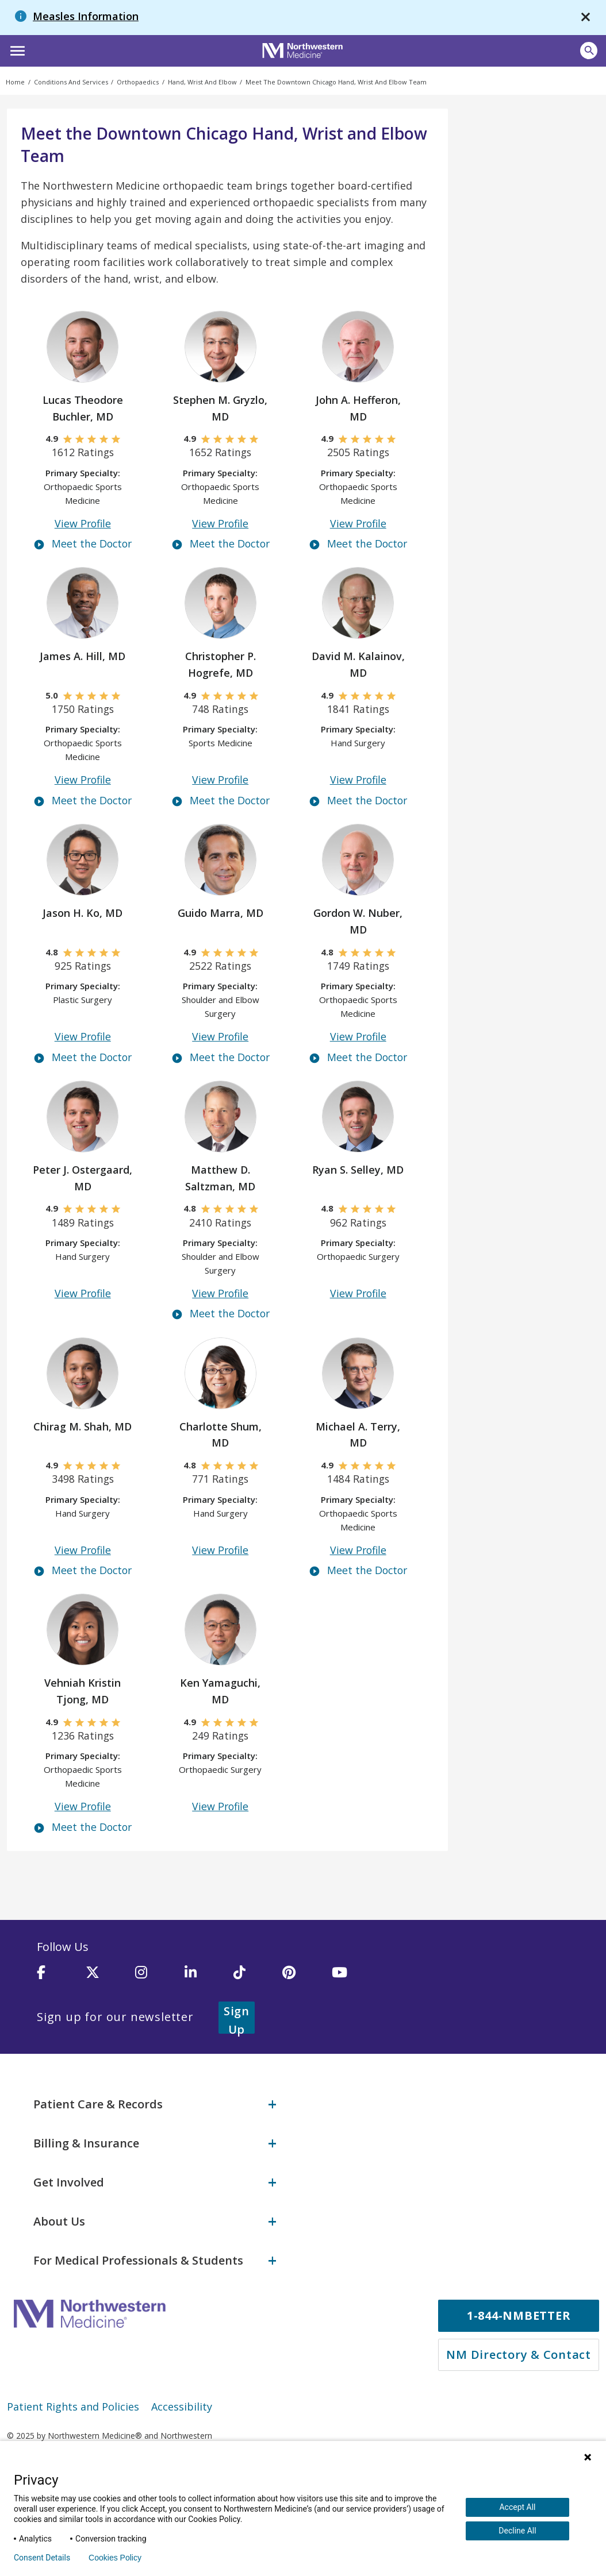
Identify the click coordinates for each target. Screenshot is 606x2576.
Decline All (517, 2530)
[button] (16, 49)
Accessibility (181, 2406)
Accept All (517, 2507)
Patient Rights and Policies (73, 2406)
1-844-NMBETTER (519, 2315)
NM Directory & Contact (518, 2354)
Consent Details (42, 2557)
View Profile (82, 524)
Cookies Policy (115, 2557)
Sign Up (251, 2018)
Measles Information (86, 16)
